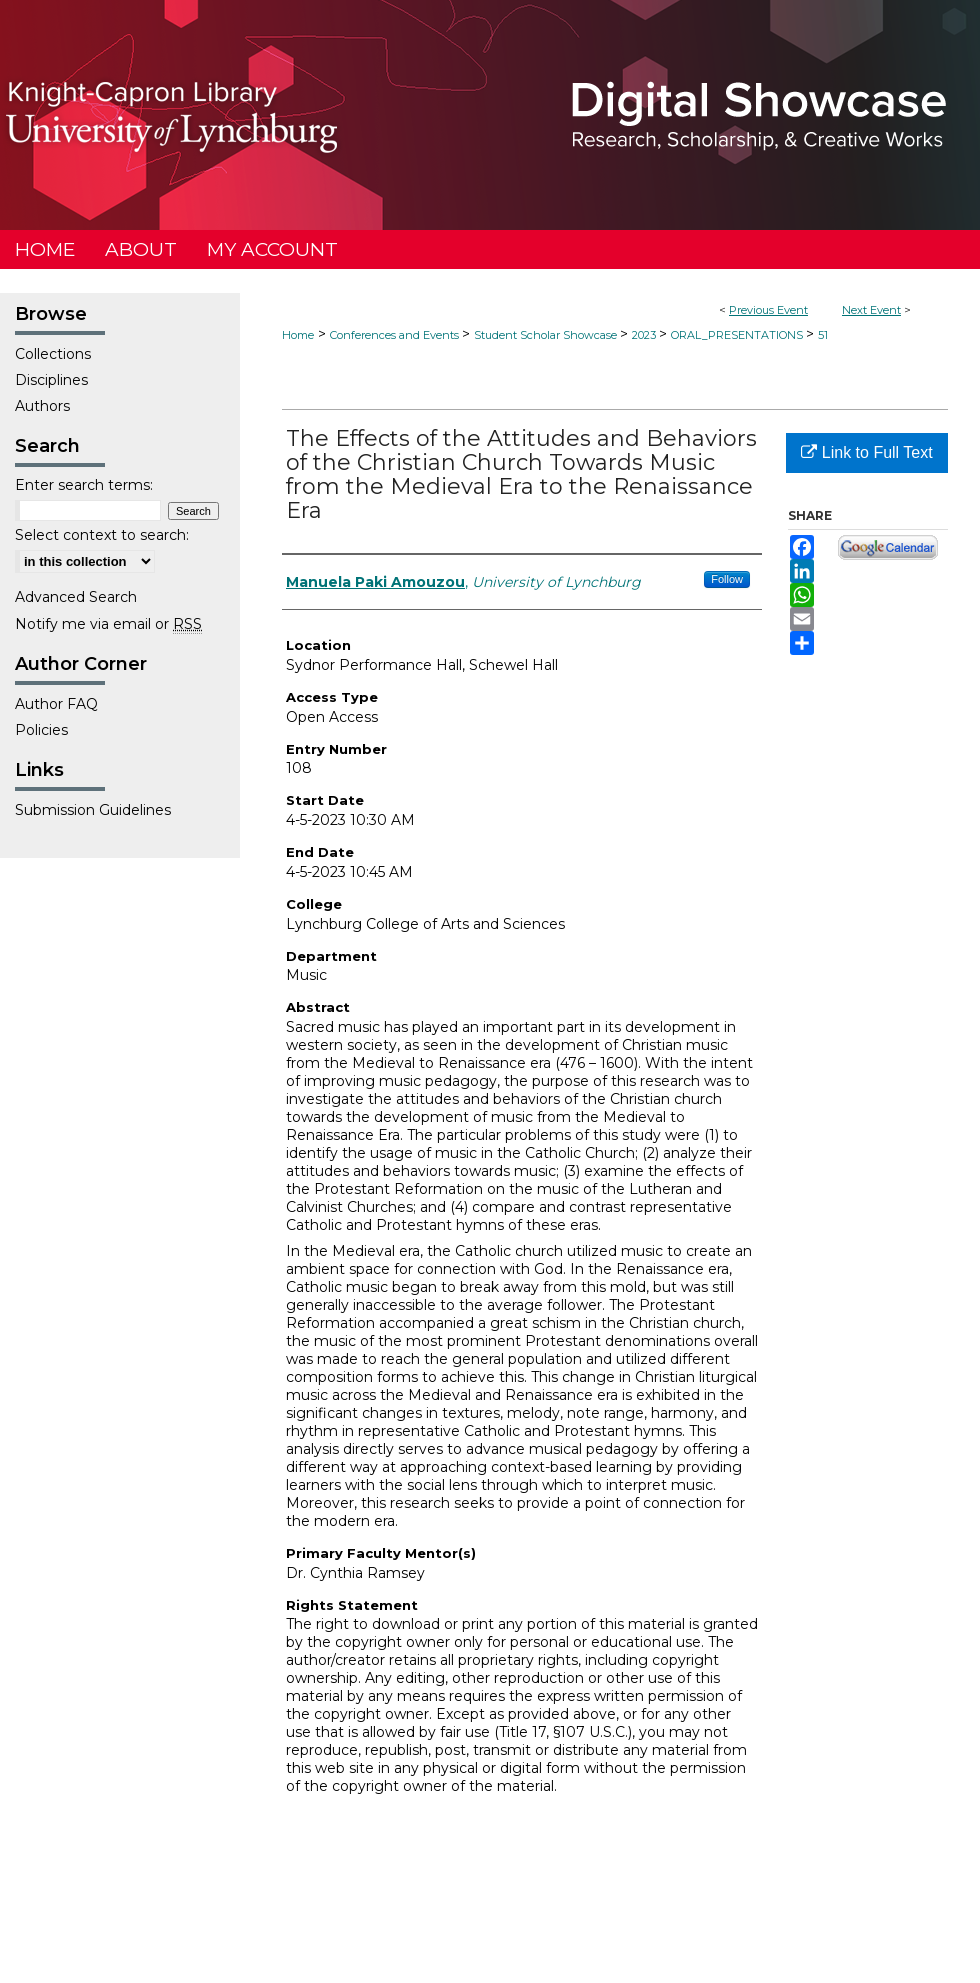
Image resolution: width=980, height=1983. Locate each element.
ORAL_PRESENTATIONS (738, 335)
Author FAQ (56, 704)
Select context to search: (102, 535)
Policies (41, 730)
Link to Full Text (866, 452)
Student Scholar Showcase (547, 335)
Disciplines (51, 380)
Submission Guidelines (93, 810)
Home (298, 335)
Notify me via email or (108, 624)
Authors (42, 406)
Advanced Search (76, 597)
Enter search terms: (84, 485)
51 (823, 335)
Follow (727, 579)
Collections (53, 354)
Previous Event (768, 310)
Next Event (871, 310)
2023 (645, 335)
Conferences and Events (396, 335)
